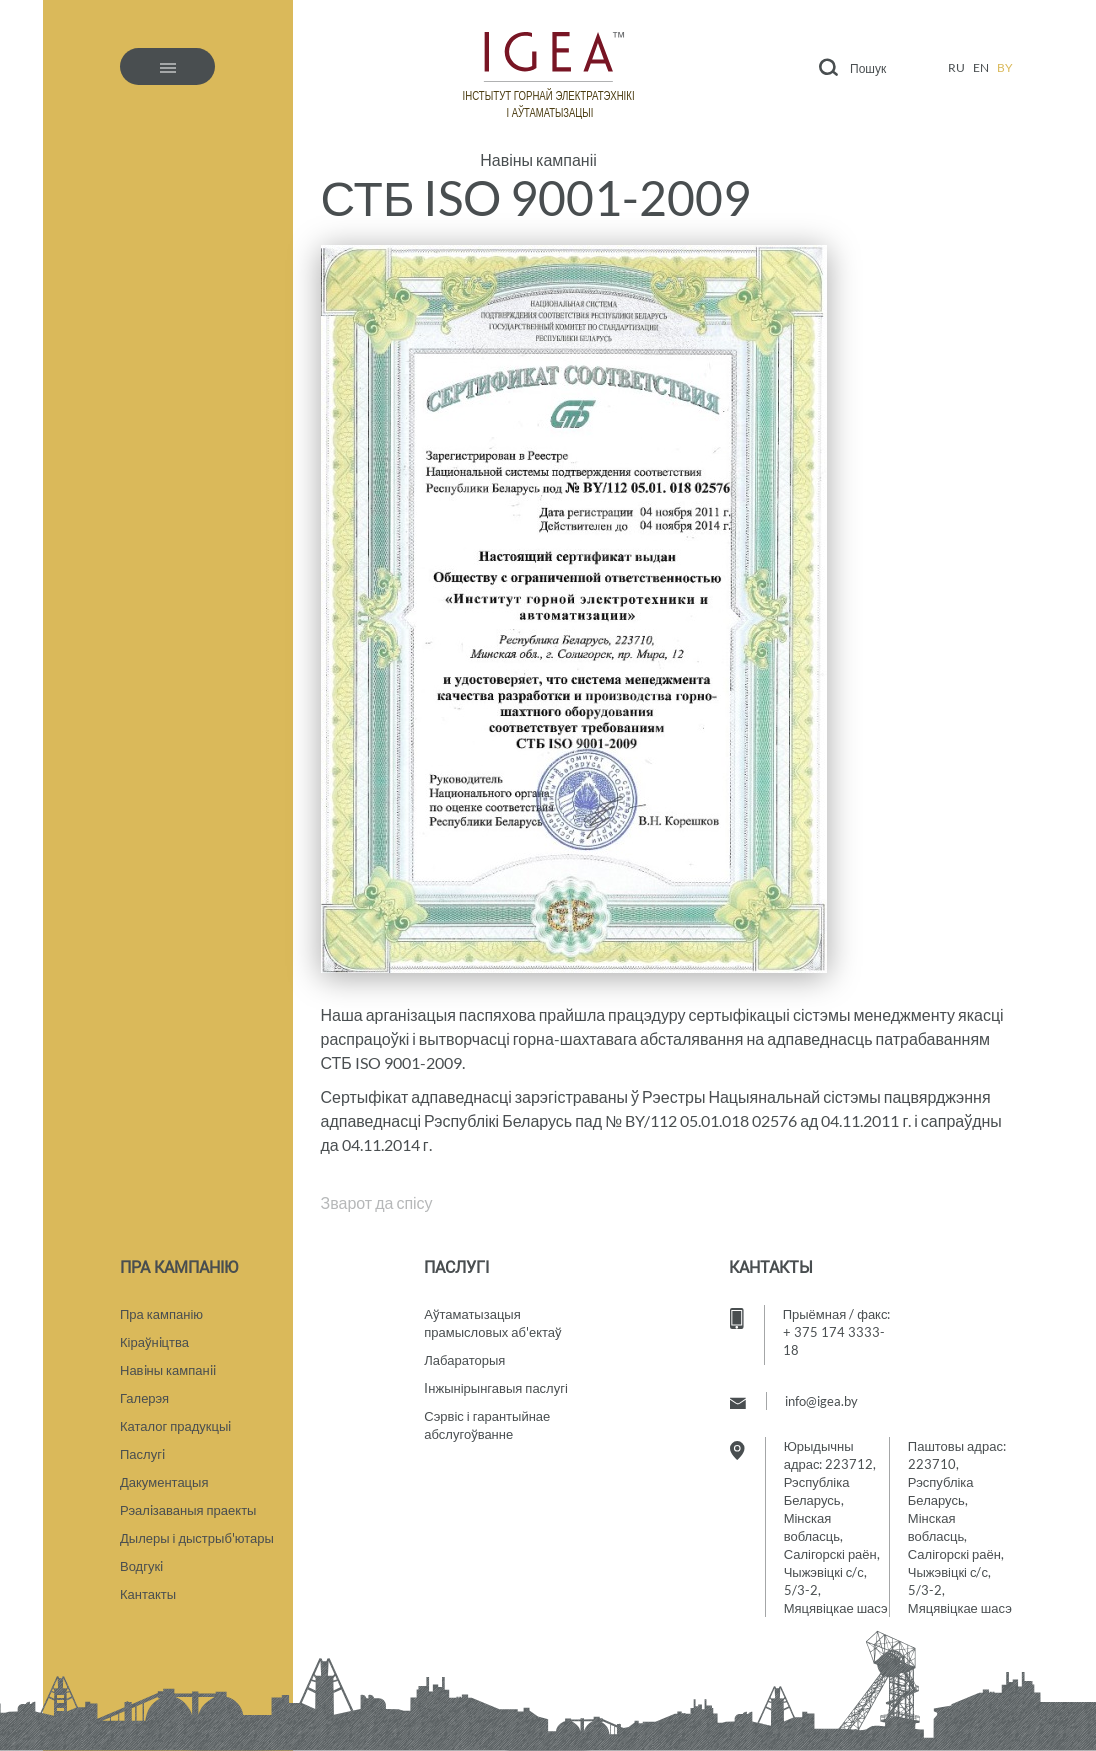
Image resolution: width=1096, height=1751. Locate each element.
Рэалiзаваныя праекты (188, 1510)
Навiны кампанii (168, 1370)
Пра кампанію (161, 1314)
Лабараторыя (464, 1360)
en (981, 67)
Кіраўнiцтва (154, 1342)
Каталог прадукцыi (175, 1426)
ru (956, 67)
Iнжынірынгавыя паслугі (496, 1388)
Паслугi (142, 1454)
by (1005, 67)
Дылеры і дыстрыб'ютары (197, 1538)
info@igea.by (821, 1401)
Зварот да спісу (377, 1202)
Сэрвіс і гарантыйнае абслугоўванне (487, 1425)
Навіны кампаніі (538, 160)
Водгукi (141, 1566)
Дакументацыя (164, 1482)
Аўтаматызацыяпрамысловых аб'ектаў (492, 1323)
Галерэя (144, 1398)
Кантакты (148, 1594)
